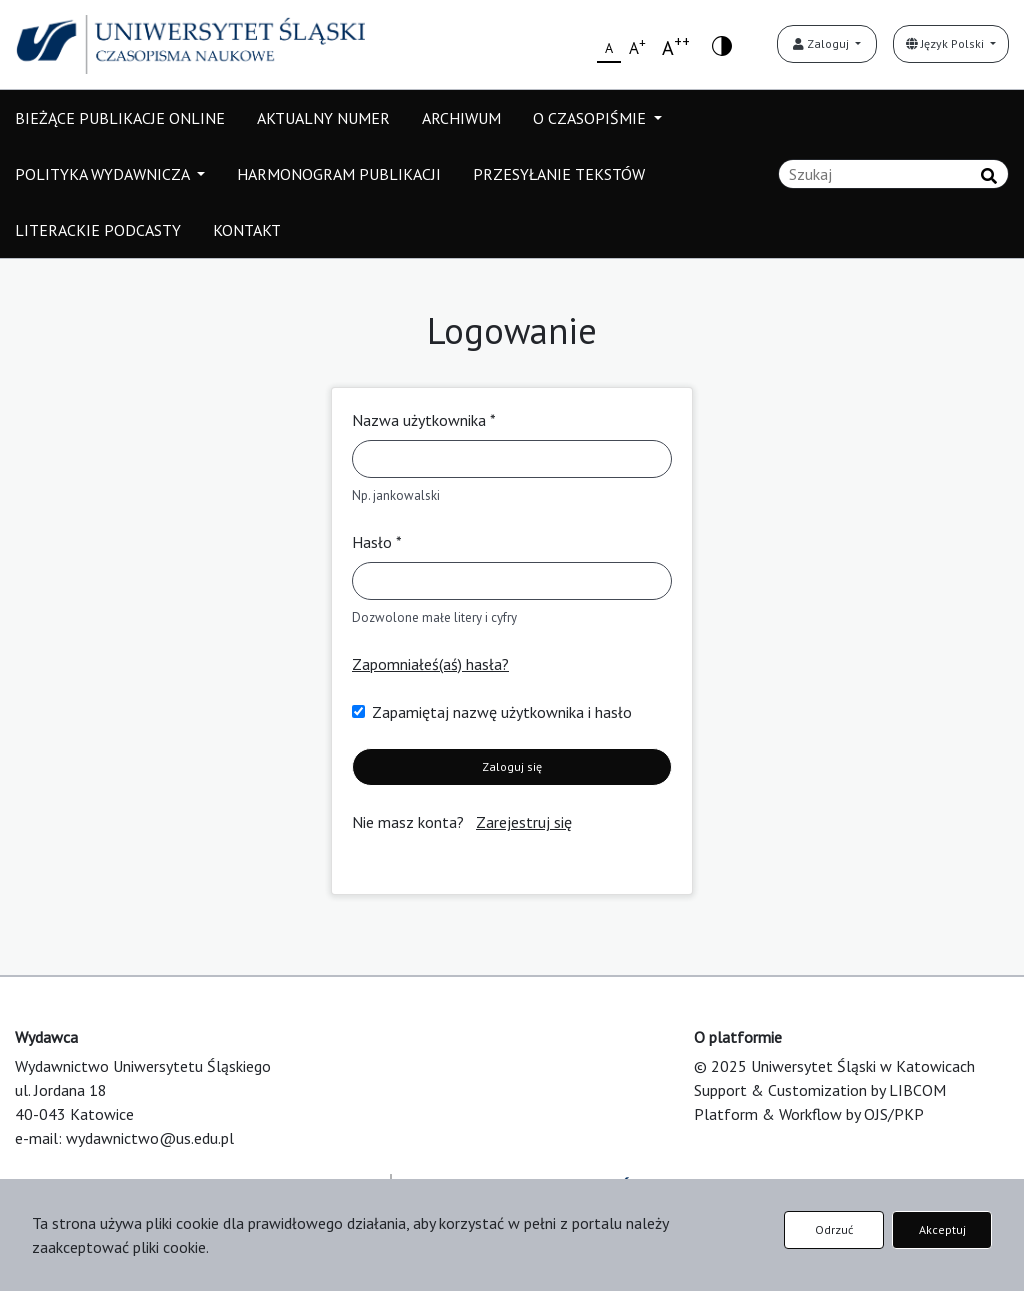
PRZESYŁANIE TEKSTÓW (559, 174)
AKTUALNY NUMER (323, 118)
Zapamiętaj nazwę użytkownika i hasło (502, 712)
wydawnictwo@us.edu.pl (150, 1138)
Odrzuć (834, 1229)
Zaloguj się (512, 766)
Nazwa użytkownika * (424, 420)
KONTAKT (247, 230)
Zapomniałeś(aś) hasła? (430, 664)
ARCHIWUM (461, 118)
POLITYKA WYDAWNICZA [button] (104, 174)
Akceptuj (942, 1229)
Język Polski (946, 43)
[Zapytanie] (893, 174)
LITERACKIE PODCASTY (98, 230)
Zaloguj (822, 43)
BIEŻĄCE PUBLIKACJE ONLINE (120, 118)
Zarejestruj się (524, 822)
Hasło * (377, 542)
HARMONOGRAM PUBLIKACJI (339, 174)
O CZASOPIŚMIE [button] (591, 118)
